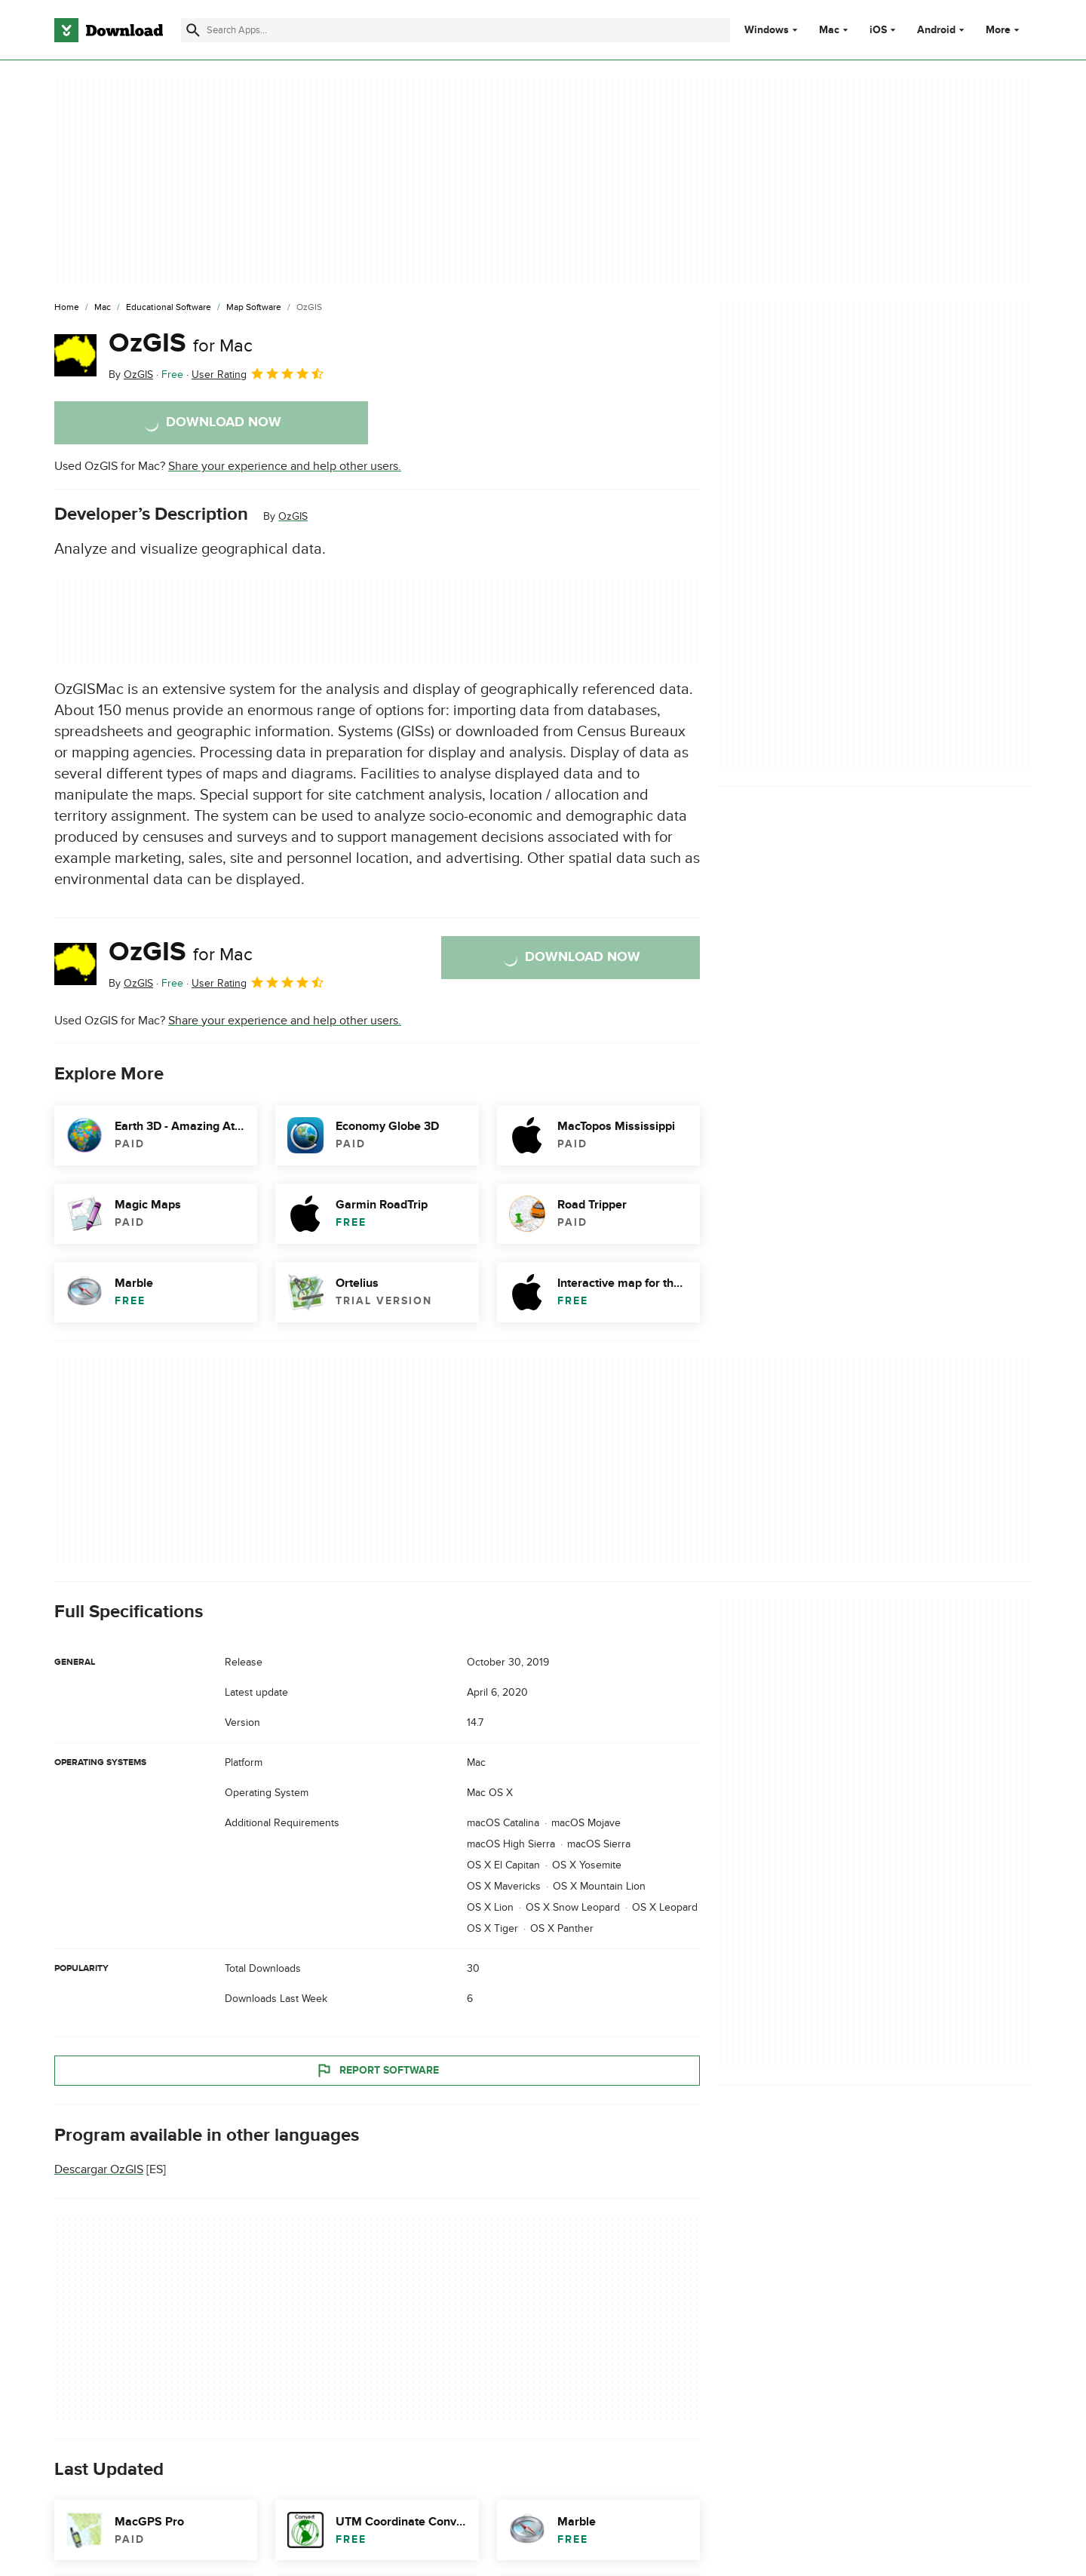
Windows (766, 30)
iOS (878, 30)
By (131, 374)
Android (936, 30)
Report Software (377, 2070)
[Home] (66, 307)
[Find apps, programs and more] (455, 30)
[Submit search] (193, 30)
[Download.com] (108, 30)
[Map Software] (253, 307)
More (1004, 29)
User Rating (258, 373)
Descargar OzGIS (98, 2169)
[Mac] (102, 307)
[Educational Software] (168, 307)
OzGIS (181, 343)
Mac (829, 30)
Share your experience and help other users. (284, 466)
